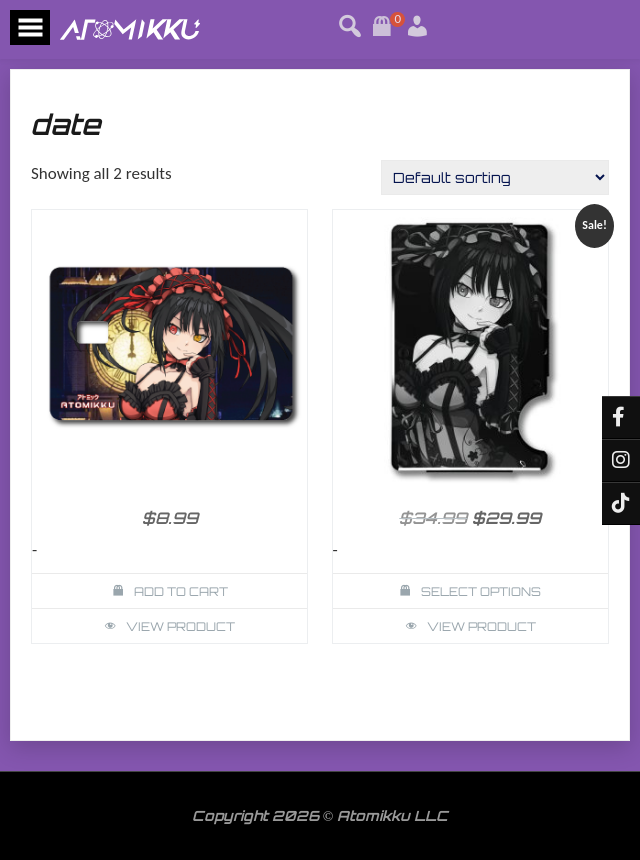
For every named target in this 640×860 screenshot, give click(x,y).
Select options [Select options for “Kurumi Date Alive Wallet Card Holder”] (481, 591)
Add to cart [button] (181, 591)
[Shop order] (495, 177)
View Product (180, 626)
